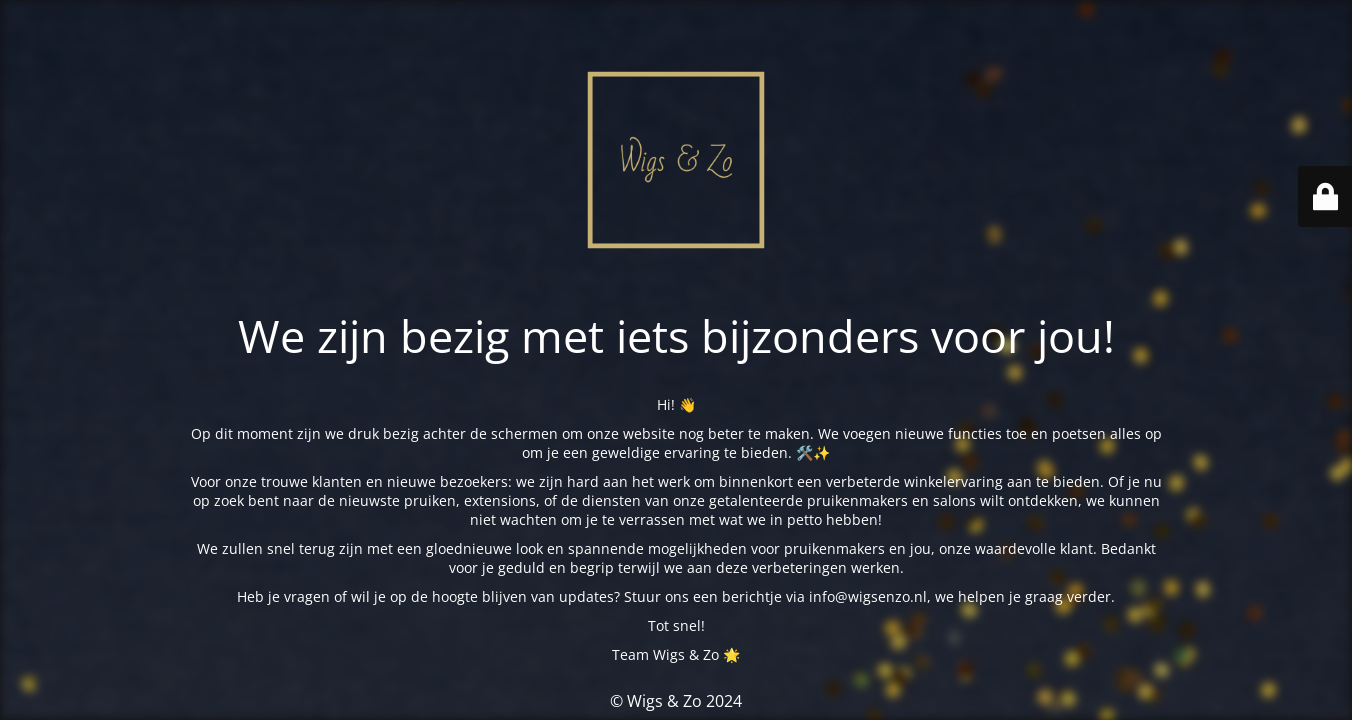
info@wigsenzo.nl (868, 596)
